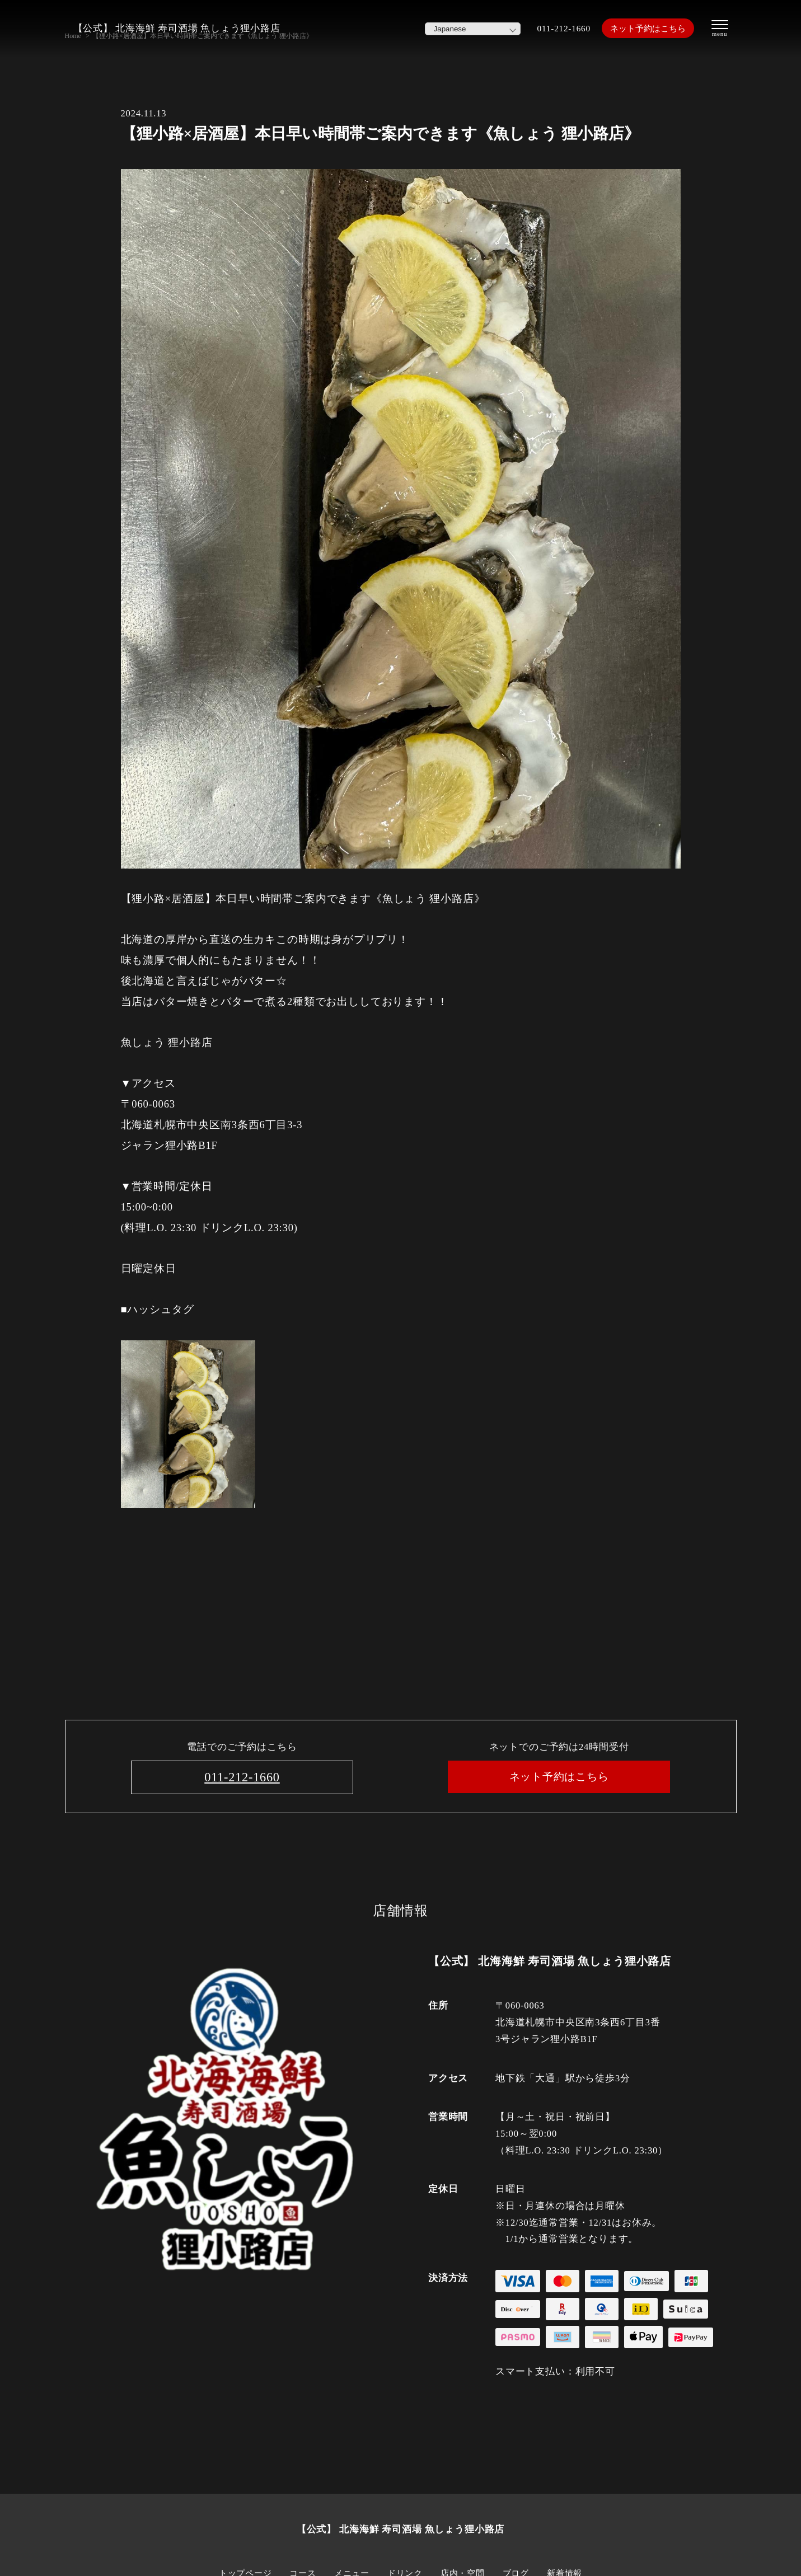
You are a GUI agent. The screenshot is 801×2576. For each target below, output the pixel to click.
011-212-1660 (550, 28)
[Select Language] (457, 28)
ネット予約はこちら (642, 28)
